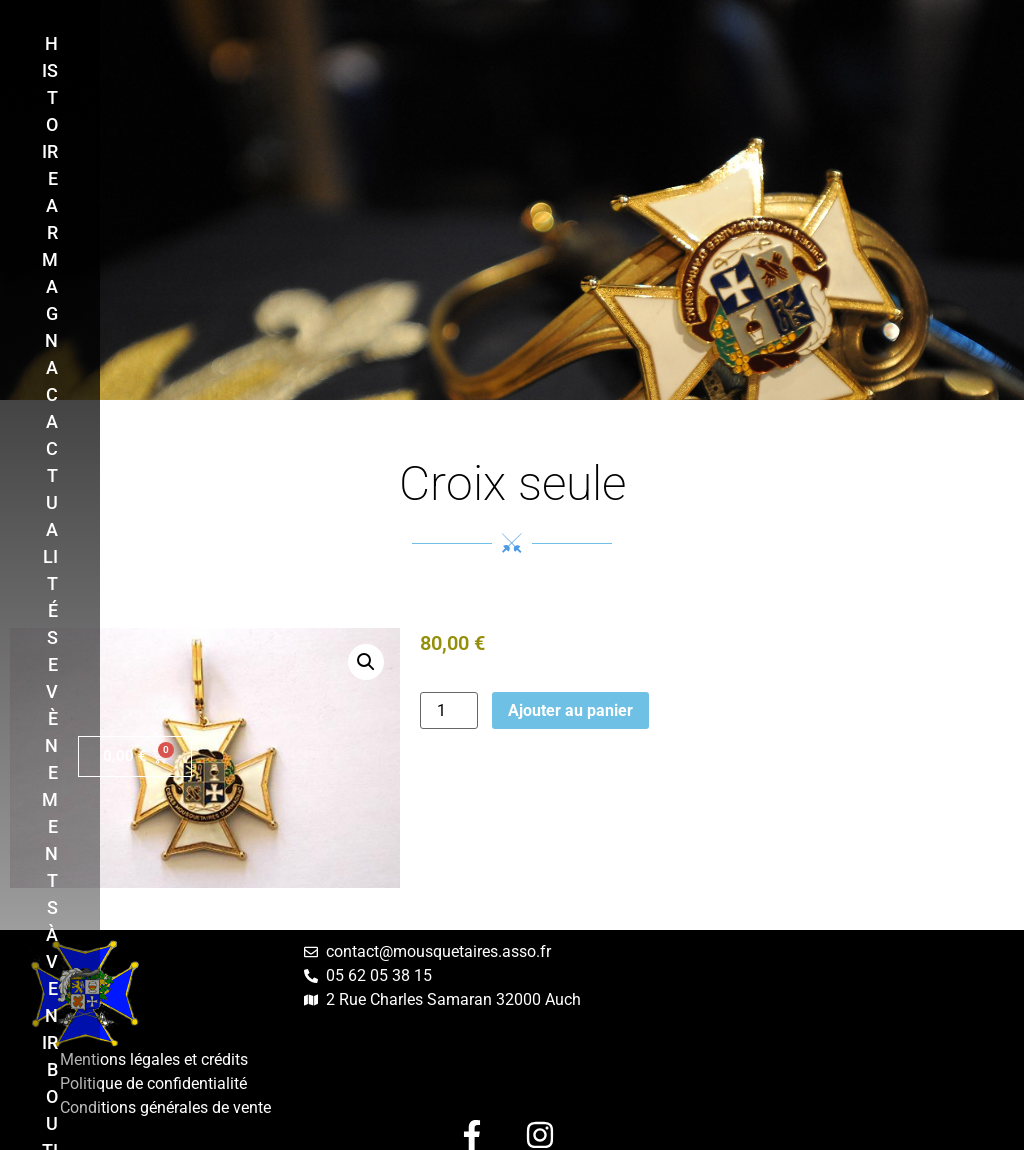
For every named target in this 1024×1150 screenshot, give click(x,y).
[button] (366, 662)
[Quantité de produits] (449, 710)
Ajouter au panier (570, 710)
